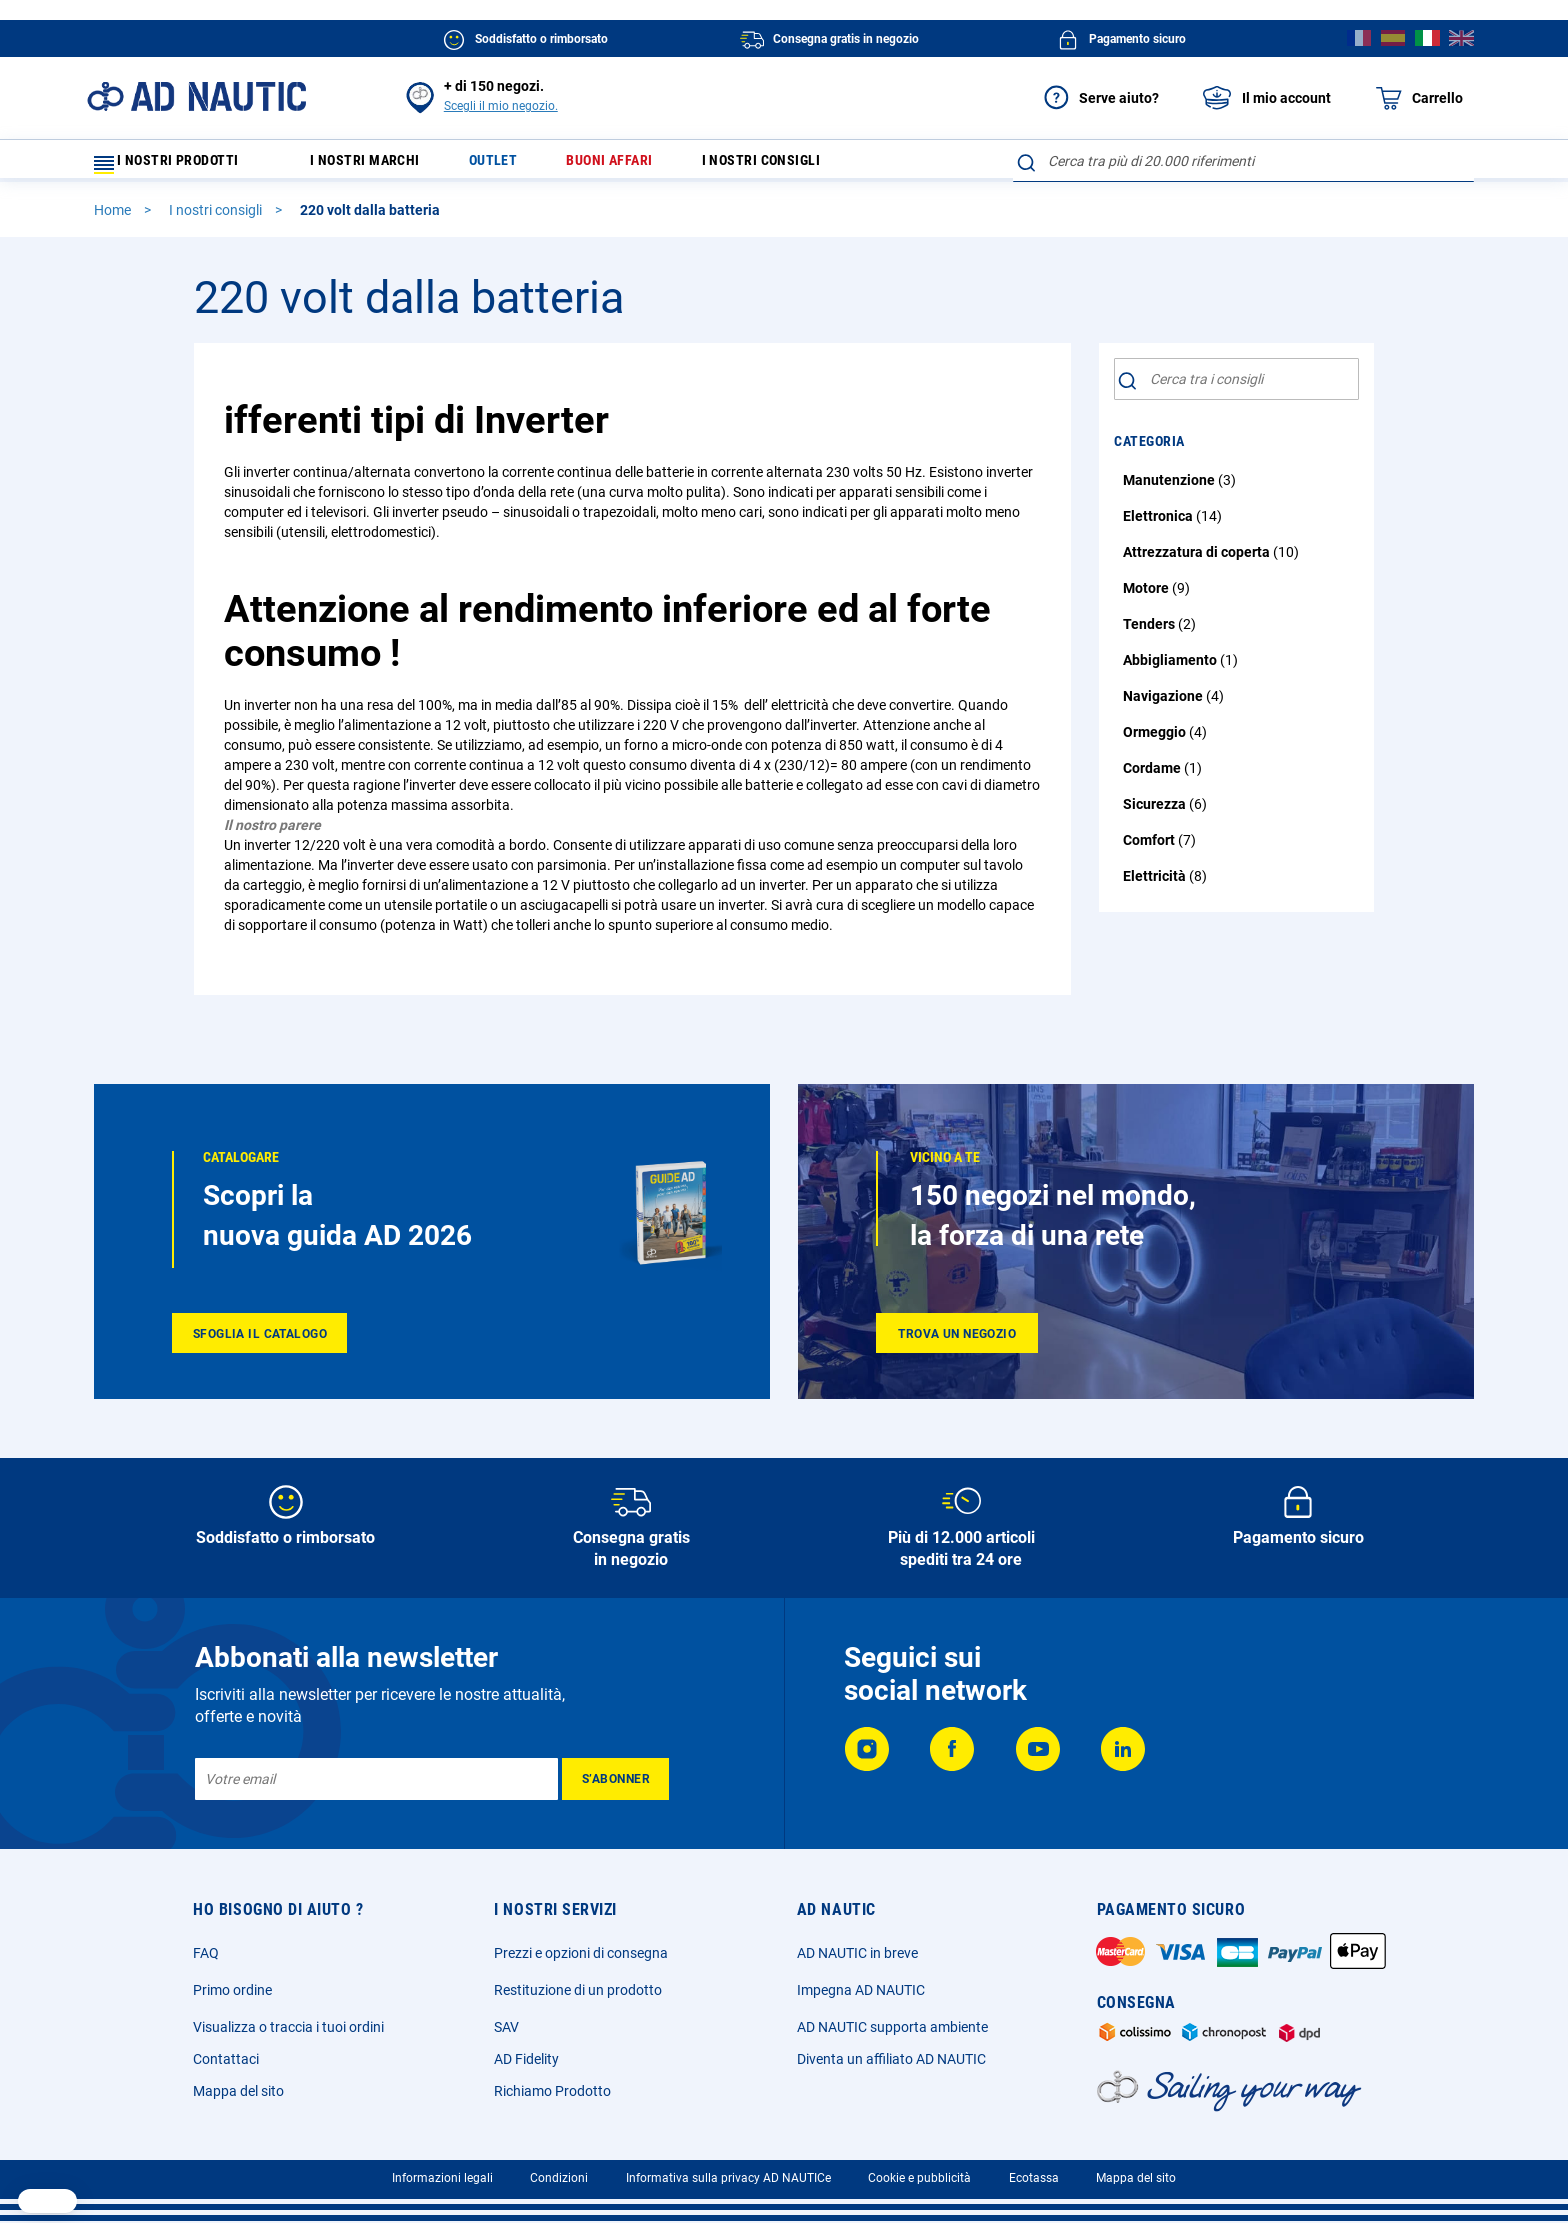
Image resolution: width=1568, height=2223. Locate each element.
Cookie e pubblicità (919, 2178)
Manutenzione (1170, 489)
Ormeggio (1156, 741)
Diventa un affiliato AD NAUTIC (891, 2059)
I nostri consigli (808, 165)
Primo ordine (232, 1990)
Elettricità (1156, 885)
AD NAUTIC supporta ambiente (892, 2027)
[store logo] (196, 96)
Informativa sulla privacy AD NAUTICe (728, 2178)
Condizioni (559, 2178)
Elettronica (1159, 525)
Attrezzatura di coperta (1198, 561)
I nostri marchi (377, 165)
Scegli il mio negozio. (501, 106)
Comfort (1150, 849)
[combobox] (1243, 161)
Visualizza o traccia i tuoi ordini (288, 2027)
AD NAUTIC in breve (857, 1953)
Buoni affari (643, 165)
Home (114, 219)
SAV (506, 2027)
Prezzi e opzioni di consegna (581, 1953)
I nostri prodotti (179, 165)
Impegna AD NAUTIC (861, 1990)
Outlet (516, 165)
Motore (1147, 597)
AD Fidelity (526, 2059)
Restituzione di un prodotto (578, 1990)
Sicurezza (1156, 813)
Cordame (1153, 777)
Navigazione (1164, 705)
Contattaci (226, 2059)
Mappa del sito (238, 2091)
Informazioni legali (442, 2178)
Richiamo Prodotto (552, 2091)
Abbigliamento (1171, 669)
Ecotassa (1034, 2178)
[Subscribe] (615, 1779)
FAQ (206, 1953)
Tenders (1150, 633)
